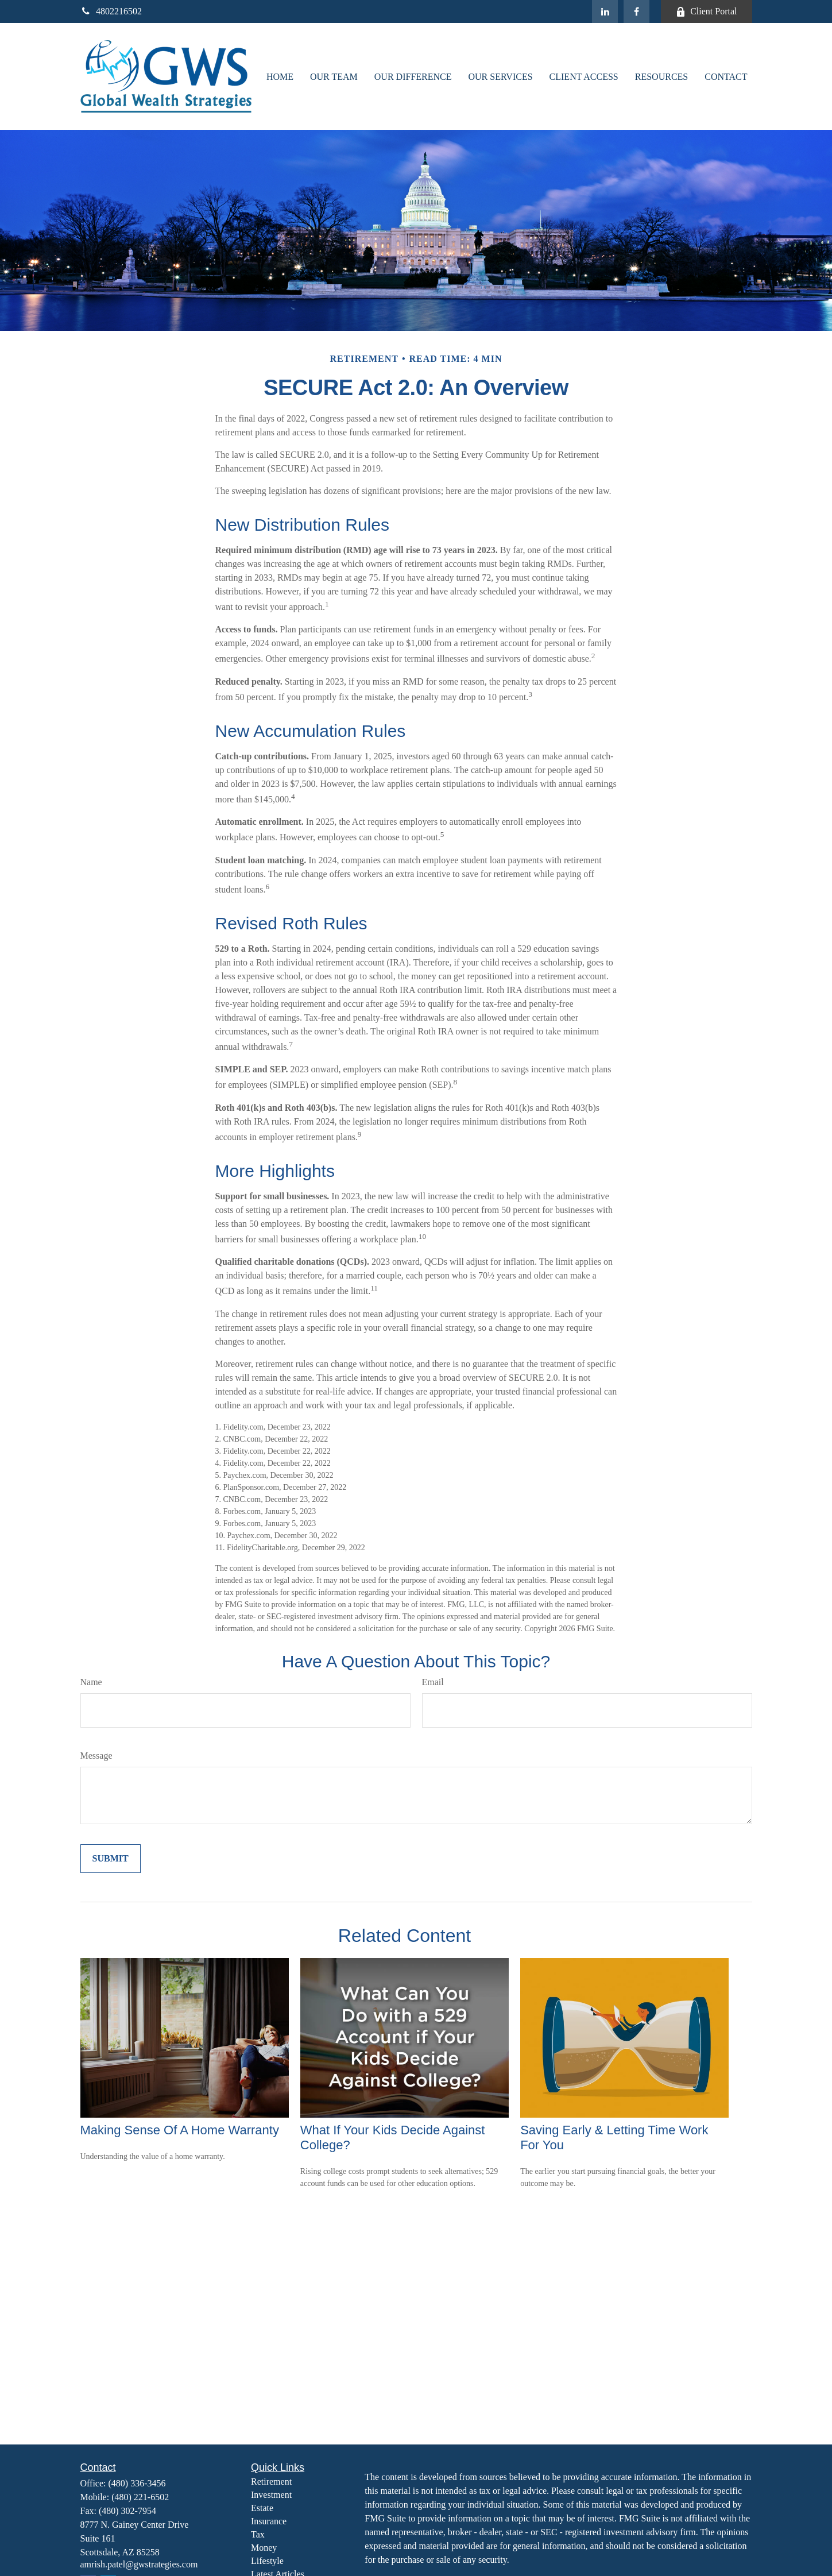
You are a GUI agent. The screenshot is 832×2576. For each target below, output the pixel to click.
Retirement (271, 2481)
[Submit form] (110, 1858)
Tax (258, 2534)
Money (264, 2547)
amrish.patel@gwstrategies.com (139, 2564)
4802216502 (111, 11)
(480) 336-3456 (137, 2483)
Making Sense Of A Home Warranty (179, 2130)
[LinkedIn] (605, 11)
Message (96, 1755)
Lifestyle (267, 2561)
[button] (280, 76)
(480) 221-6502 (140, 2497)
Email (433, 1682)
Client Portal (706, 11)
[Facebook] (636, 11)
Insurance (269, 2521)
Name (91, 1682)
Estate (262, 2508)
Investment (271, 2495)
